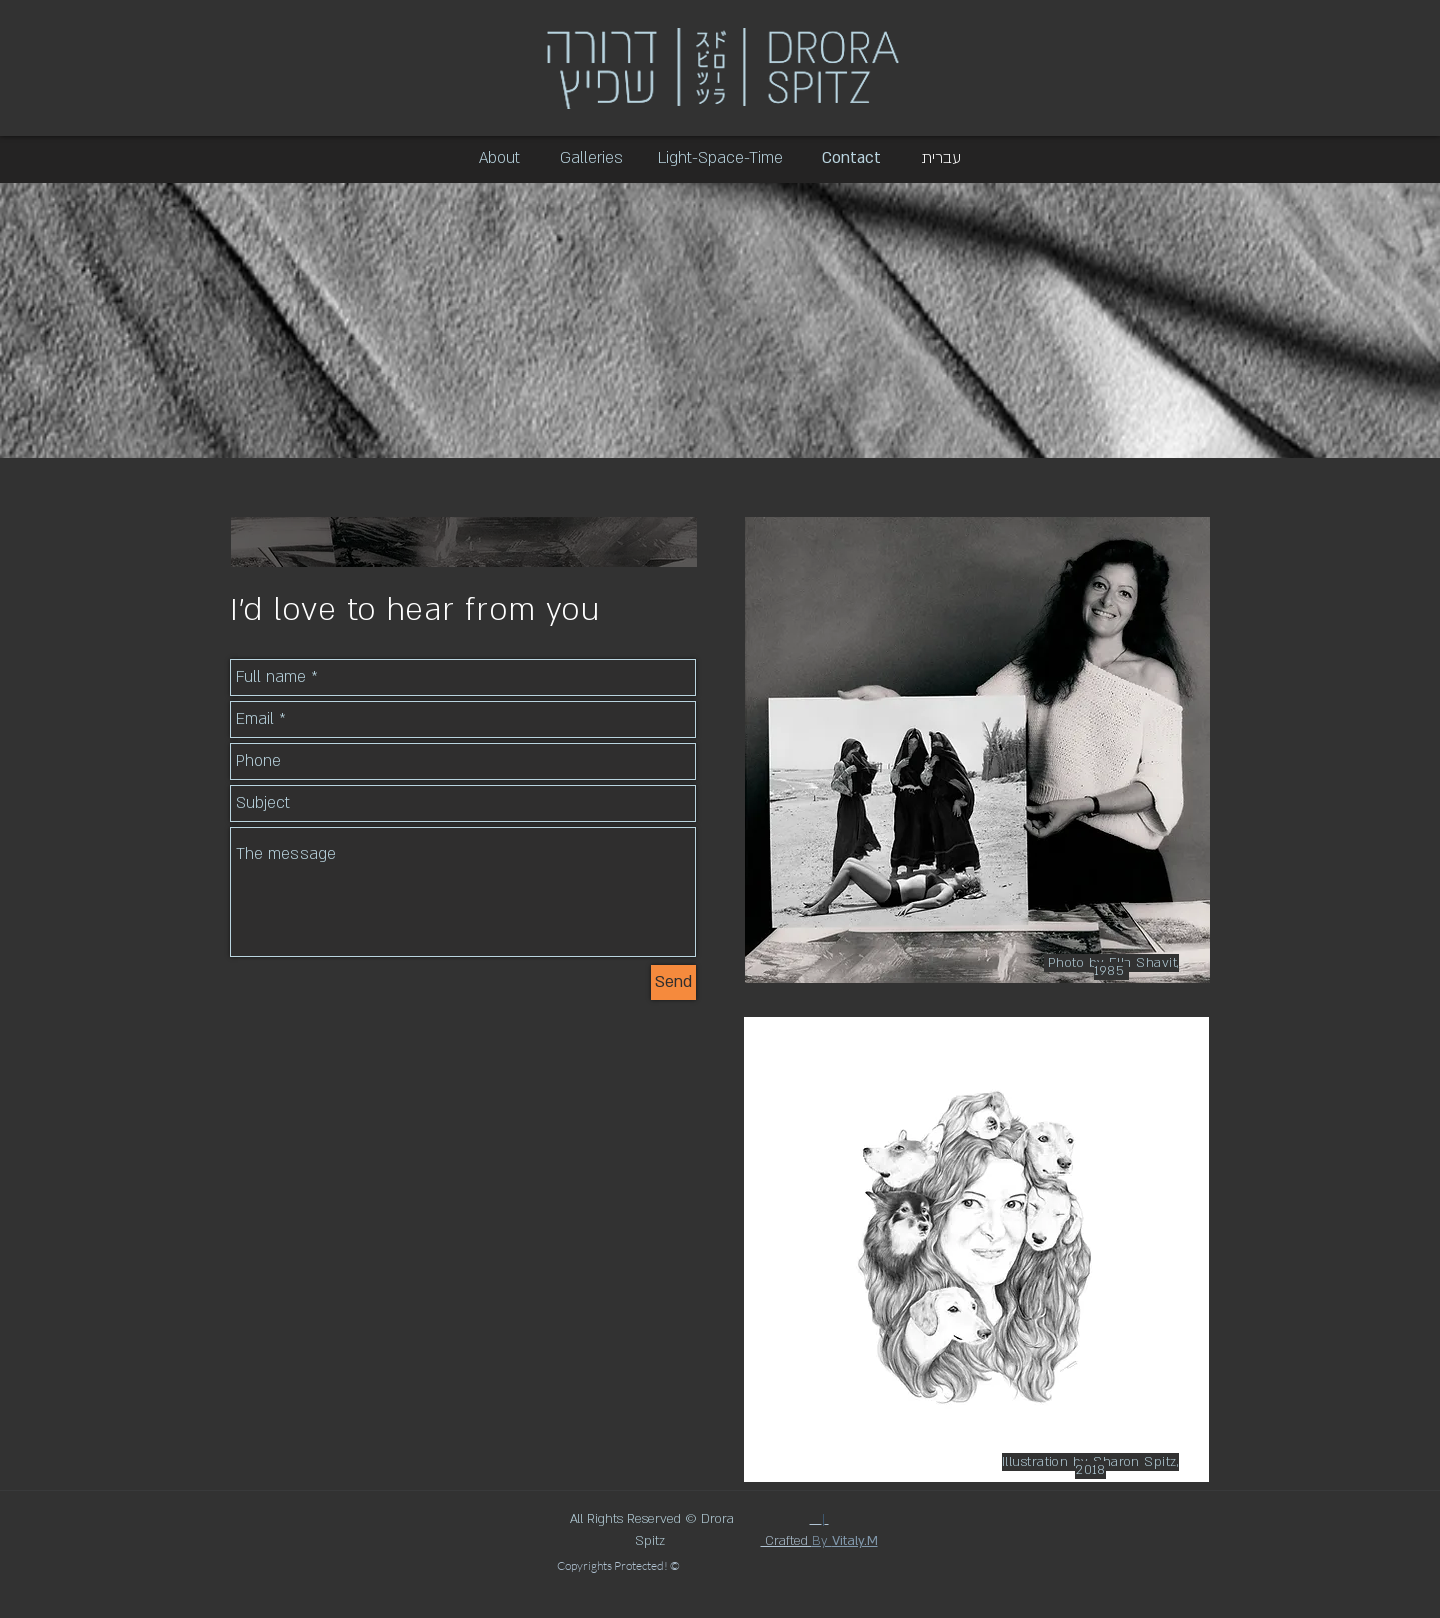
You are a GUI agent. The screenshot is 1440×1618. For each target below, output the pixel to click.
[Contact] (851, 159)
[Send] (673, 982)
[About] (499, 159)
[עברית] (941, 159)
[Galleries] (591, 159)
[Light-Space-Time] (720, 159)
